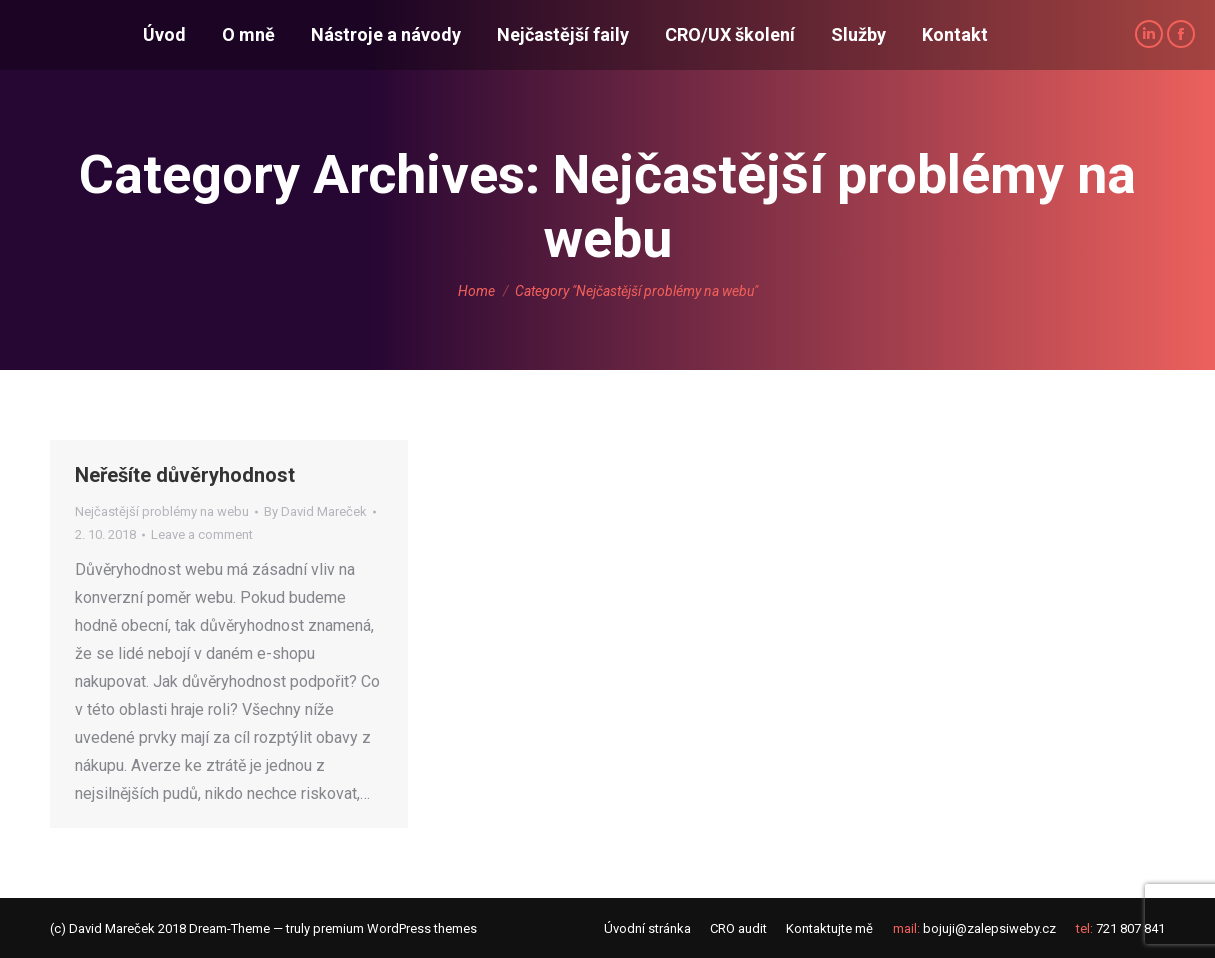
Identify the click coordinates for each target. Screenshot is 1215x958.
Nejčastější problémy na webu (162, 511)
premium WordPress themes (395, 928)
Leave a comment (202, 534)
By (315, 511)
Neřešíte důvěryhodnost (185, 475)
